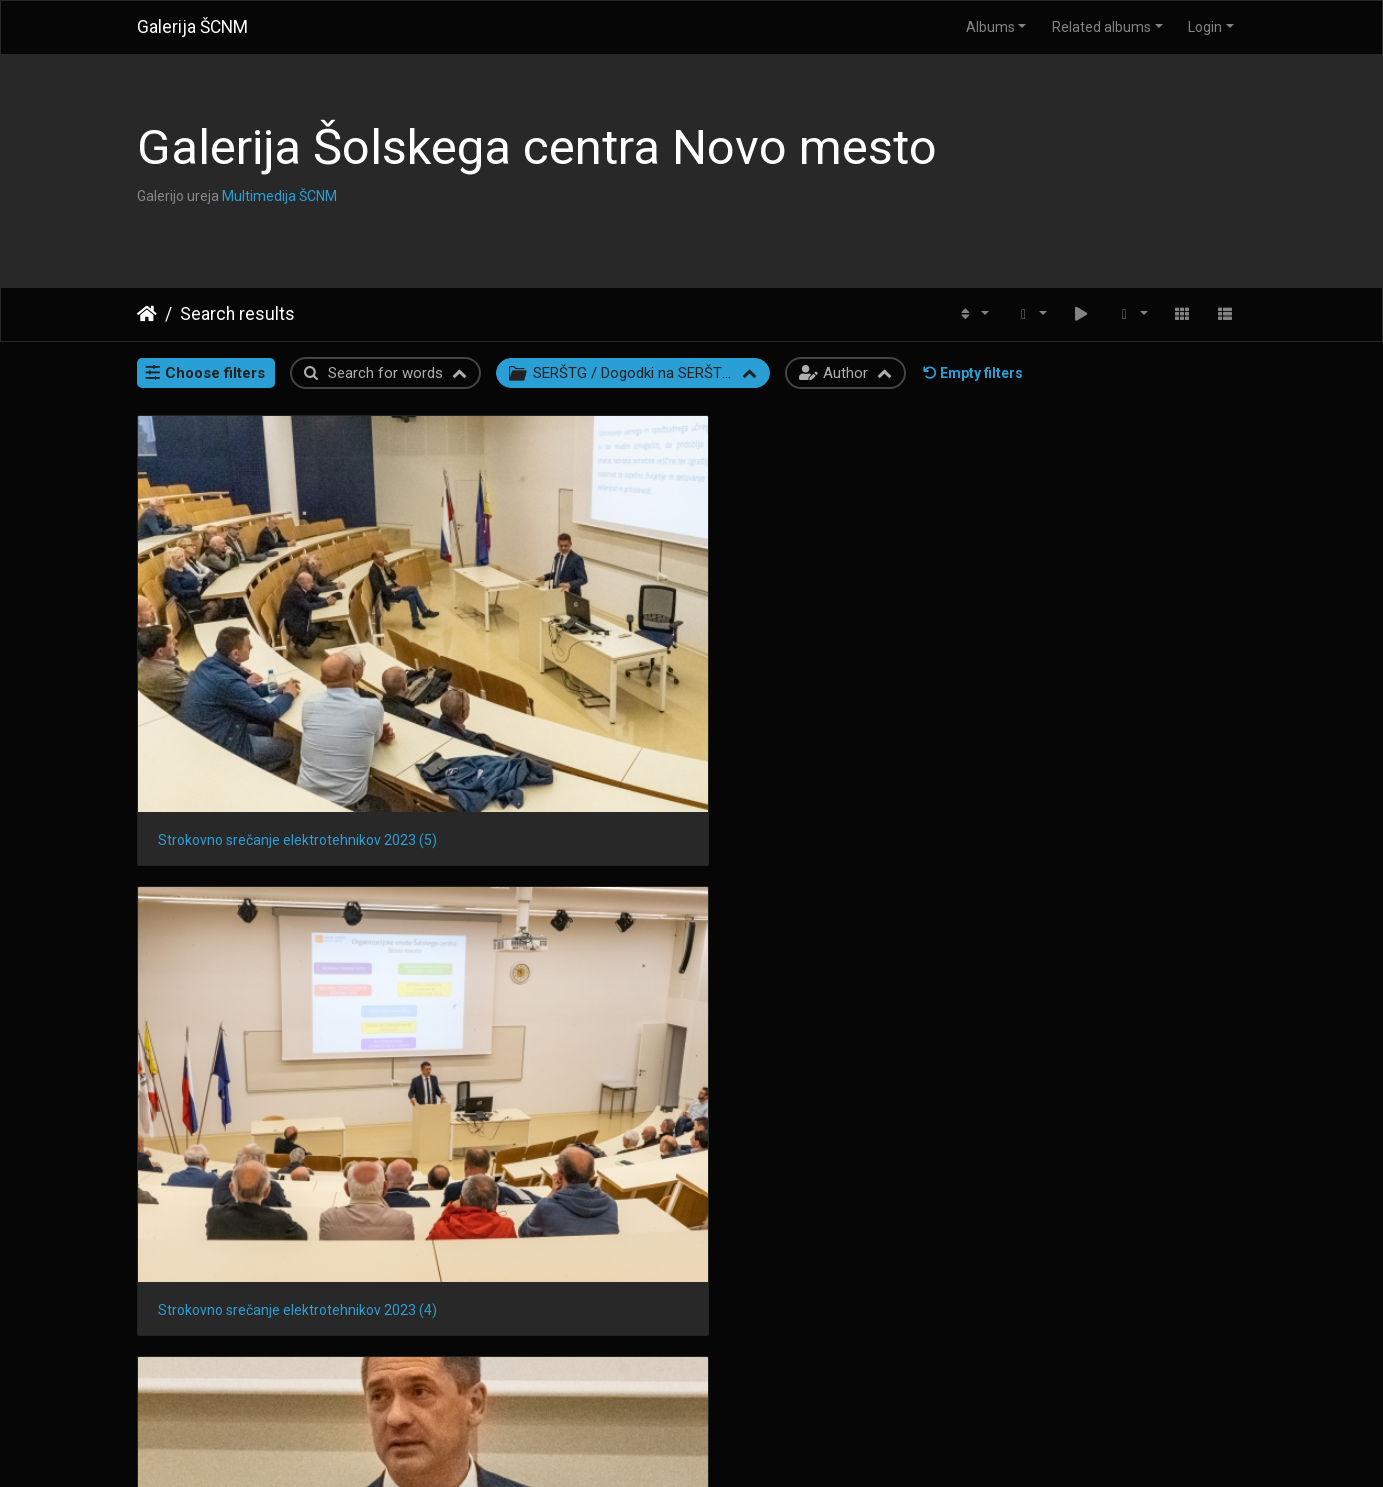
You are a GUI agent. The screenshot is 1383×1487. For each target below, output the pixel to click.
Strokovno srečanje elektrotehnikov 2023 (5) (264, 620)
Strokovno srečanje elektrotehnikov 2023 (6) (834, 1371)
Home (147, 314)
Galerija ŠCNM (192, 27)
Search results (237, 314)
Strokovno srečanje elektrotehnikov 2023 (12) (264, 1120)
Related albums (1101, 27)
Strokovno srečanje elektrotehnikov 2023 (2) (1119, 619)
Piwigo (731, 1446)
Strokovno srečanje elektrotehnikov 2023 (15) (549, 870)
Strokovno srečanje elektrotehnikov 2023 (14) (834, 870)
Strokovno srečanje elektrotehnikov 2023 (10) (834, 1120)
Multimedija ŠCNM (279, 196)
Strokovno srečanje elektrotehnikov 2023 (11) (549, 1120)
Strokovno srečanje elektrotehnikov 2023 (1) (264, 870)
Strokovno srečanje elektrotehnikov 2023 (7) (549, 1371)
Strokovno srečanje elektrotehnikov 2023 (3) (834, 619)
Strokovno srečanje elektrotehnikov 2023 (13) (1119, 870)
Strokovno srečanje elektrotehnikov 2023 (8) (264, 1371)
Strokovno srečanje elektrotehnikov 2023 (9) (1119, 1120)
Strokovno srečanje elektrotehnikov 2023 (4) (549, 620)
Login (1205, 27)
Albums (990, 27)
